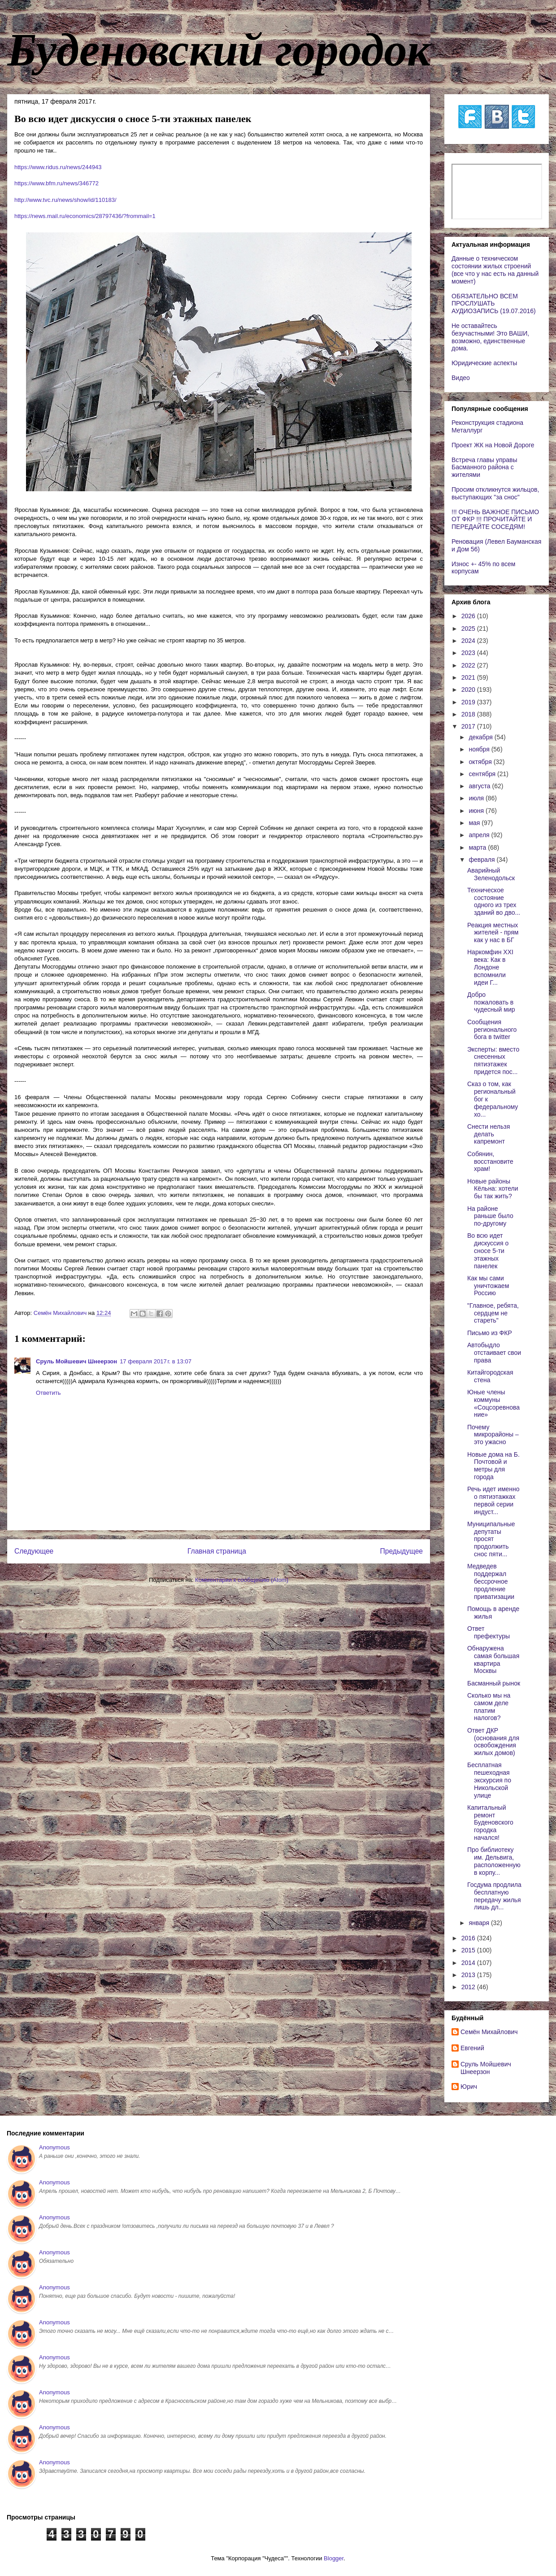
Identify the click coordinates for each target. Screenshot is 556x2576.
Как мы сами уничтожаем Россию (488, 1286)
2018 (469, 714)
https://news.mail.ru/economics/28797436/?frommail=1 (85, 216)
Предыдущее (401, 1551)
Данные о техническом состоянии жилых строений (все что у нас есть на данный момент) (495, 269)
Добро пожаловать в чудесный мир (491, 1002)
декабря (481, 737)
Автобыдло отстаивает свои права (494, 1352)
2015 (469, 1950)
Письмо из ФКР (489, 1332)
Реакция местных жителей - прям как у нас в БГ (492, 932)
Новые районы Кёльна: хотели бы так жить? (492, 1189)
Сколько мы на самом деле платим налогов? (488, 1706)
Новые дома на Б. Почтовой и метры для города (493, 1465)
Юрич (468, 2086)
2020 (469, 689)
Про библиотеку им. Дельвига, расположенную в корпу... (494, 1861)
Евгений (472, 2048)
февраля (482, 859)
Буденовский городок (218, 49)
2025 (469, 628)
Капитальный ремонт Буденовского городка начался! (490, 1822)
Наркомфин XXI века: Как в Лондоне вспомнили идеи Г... (490, 967)
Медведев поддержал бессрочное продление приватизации (490, 1581)
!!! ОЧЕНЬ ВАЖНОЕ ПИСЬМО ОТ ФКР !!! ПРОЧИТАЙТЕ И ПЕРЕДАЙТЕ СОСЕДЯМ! (495, 519)
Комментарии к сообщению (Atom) (241, 1579)
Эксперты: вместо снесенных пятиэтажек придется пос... (493, 1060)
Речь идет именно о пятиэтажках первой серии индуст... (493, 1500)
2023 (469, 652)
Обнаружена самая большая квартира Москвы (493, 1659)
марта (478, 847)
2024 (469, 640)
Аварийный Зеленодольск (491, 874)
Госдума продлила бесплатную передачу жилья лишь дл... (494, 1896)
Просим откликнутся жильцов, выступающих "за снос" (495, 493)
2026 (469, 616)
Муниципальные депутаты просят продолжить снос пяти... (491, 1539)
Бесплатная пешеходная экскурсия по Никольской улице (489, 1780)
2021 (469, 677)
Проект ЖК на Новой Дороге (493, 445)
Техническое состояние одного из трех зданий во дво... (493, 901)
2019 (469, 702)
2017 (469, 726)
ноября (480, 749)
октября (481, 761)
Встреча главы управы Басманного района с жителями (484, 467)
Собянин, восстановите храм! (490, 1161)
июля (477, 798)
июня (477, 810)
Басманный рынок (493, 1683)
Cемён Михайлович (489, 2031)
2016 (469, 1938)
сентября (483, 773)
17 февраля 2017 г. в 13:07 (155, 1361)
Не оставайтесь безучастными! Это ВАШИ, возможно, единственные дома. (490, 337)
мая (475, 822)
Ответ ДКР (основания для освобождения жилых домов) (493, 1741)
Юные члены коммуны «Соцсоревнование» (493, 1403)
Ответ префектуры (488, 1632)
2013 (469, 1974)
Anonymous (54, 2147)
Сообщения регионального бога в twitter (492, 1029)
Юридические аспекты (484, 363)
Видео (461, 377)
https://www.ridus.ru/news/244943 (57, 167)
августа (480, 786)
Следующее (33, 1551)
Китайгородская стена (490, 1376)
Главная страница (216, 1551)
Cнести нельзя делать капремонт (488, 1134)
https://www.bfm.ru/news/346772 (56, 183)
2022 (469, 665)
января (480, 1922)
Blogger (333, 2558)
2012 (469, 1987)
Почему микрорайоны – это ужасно (493, 1434)
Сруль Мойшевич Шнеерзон (76, 1361)
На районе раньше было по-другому (490, 1216)
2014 (469, 1962)
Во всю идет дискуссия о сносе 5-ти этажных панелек (487, 1250)
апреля (480, 834)
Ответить (48, 1392)
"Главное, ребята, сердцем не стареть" (493, 1313)
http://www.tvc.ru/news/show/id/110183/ (65, 199)
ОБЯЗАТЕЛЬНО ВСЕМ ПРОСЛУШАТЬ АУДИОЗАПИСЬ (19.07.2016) (494, 304)
